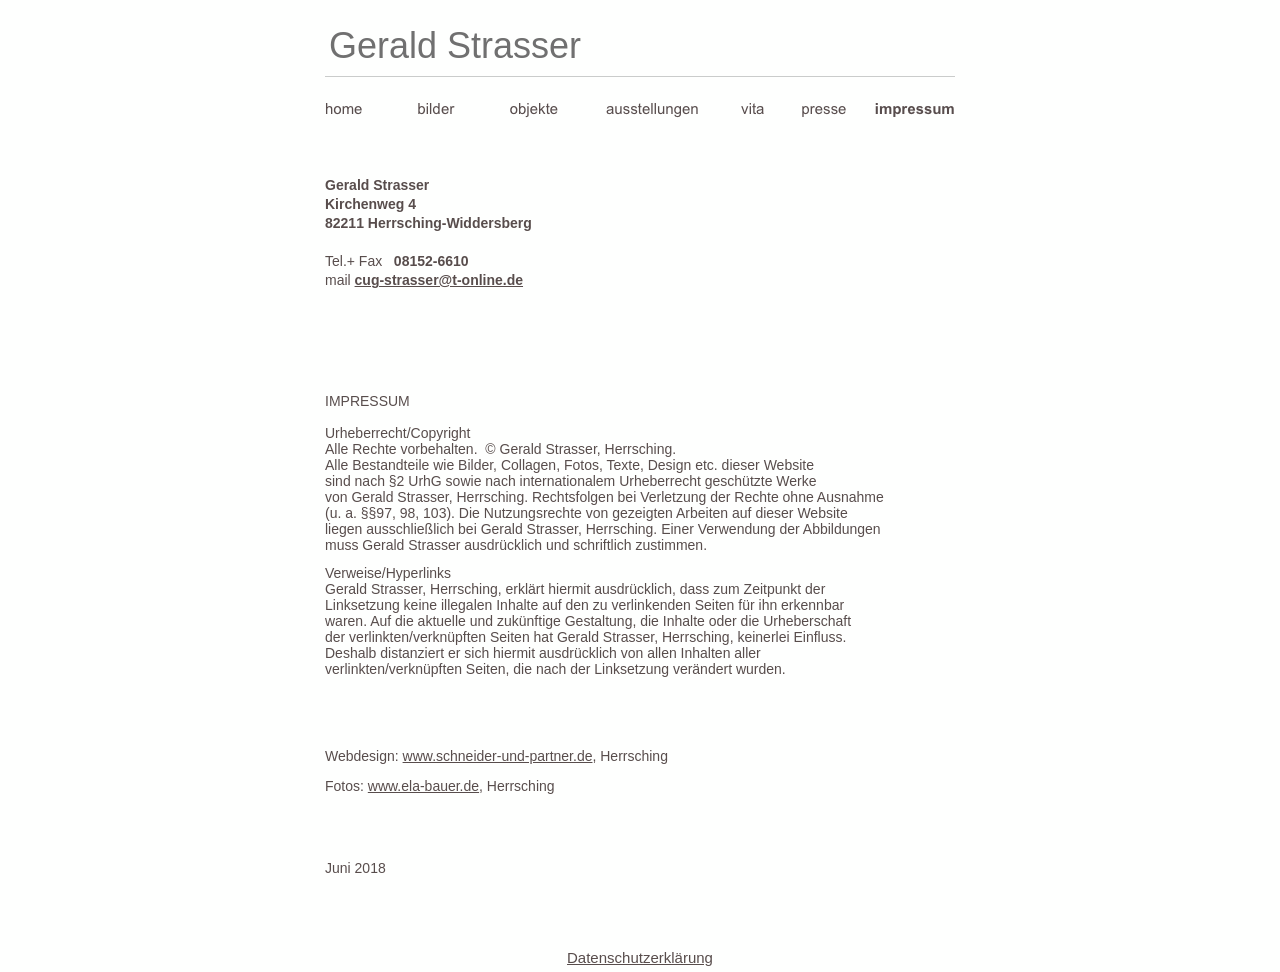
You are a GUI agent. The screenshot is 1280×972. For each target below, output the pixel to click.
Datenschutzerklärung (640, 957)
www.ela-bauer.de (423, 786)
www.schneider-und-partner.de (498, 756)
